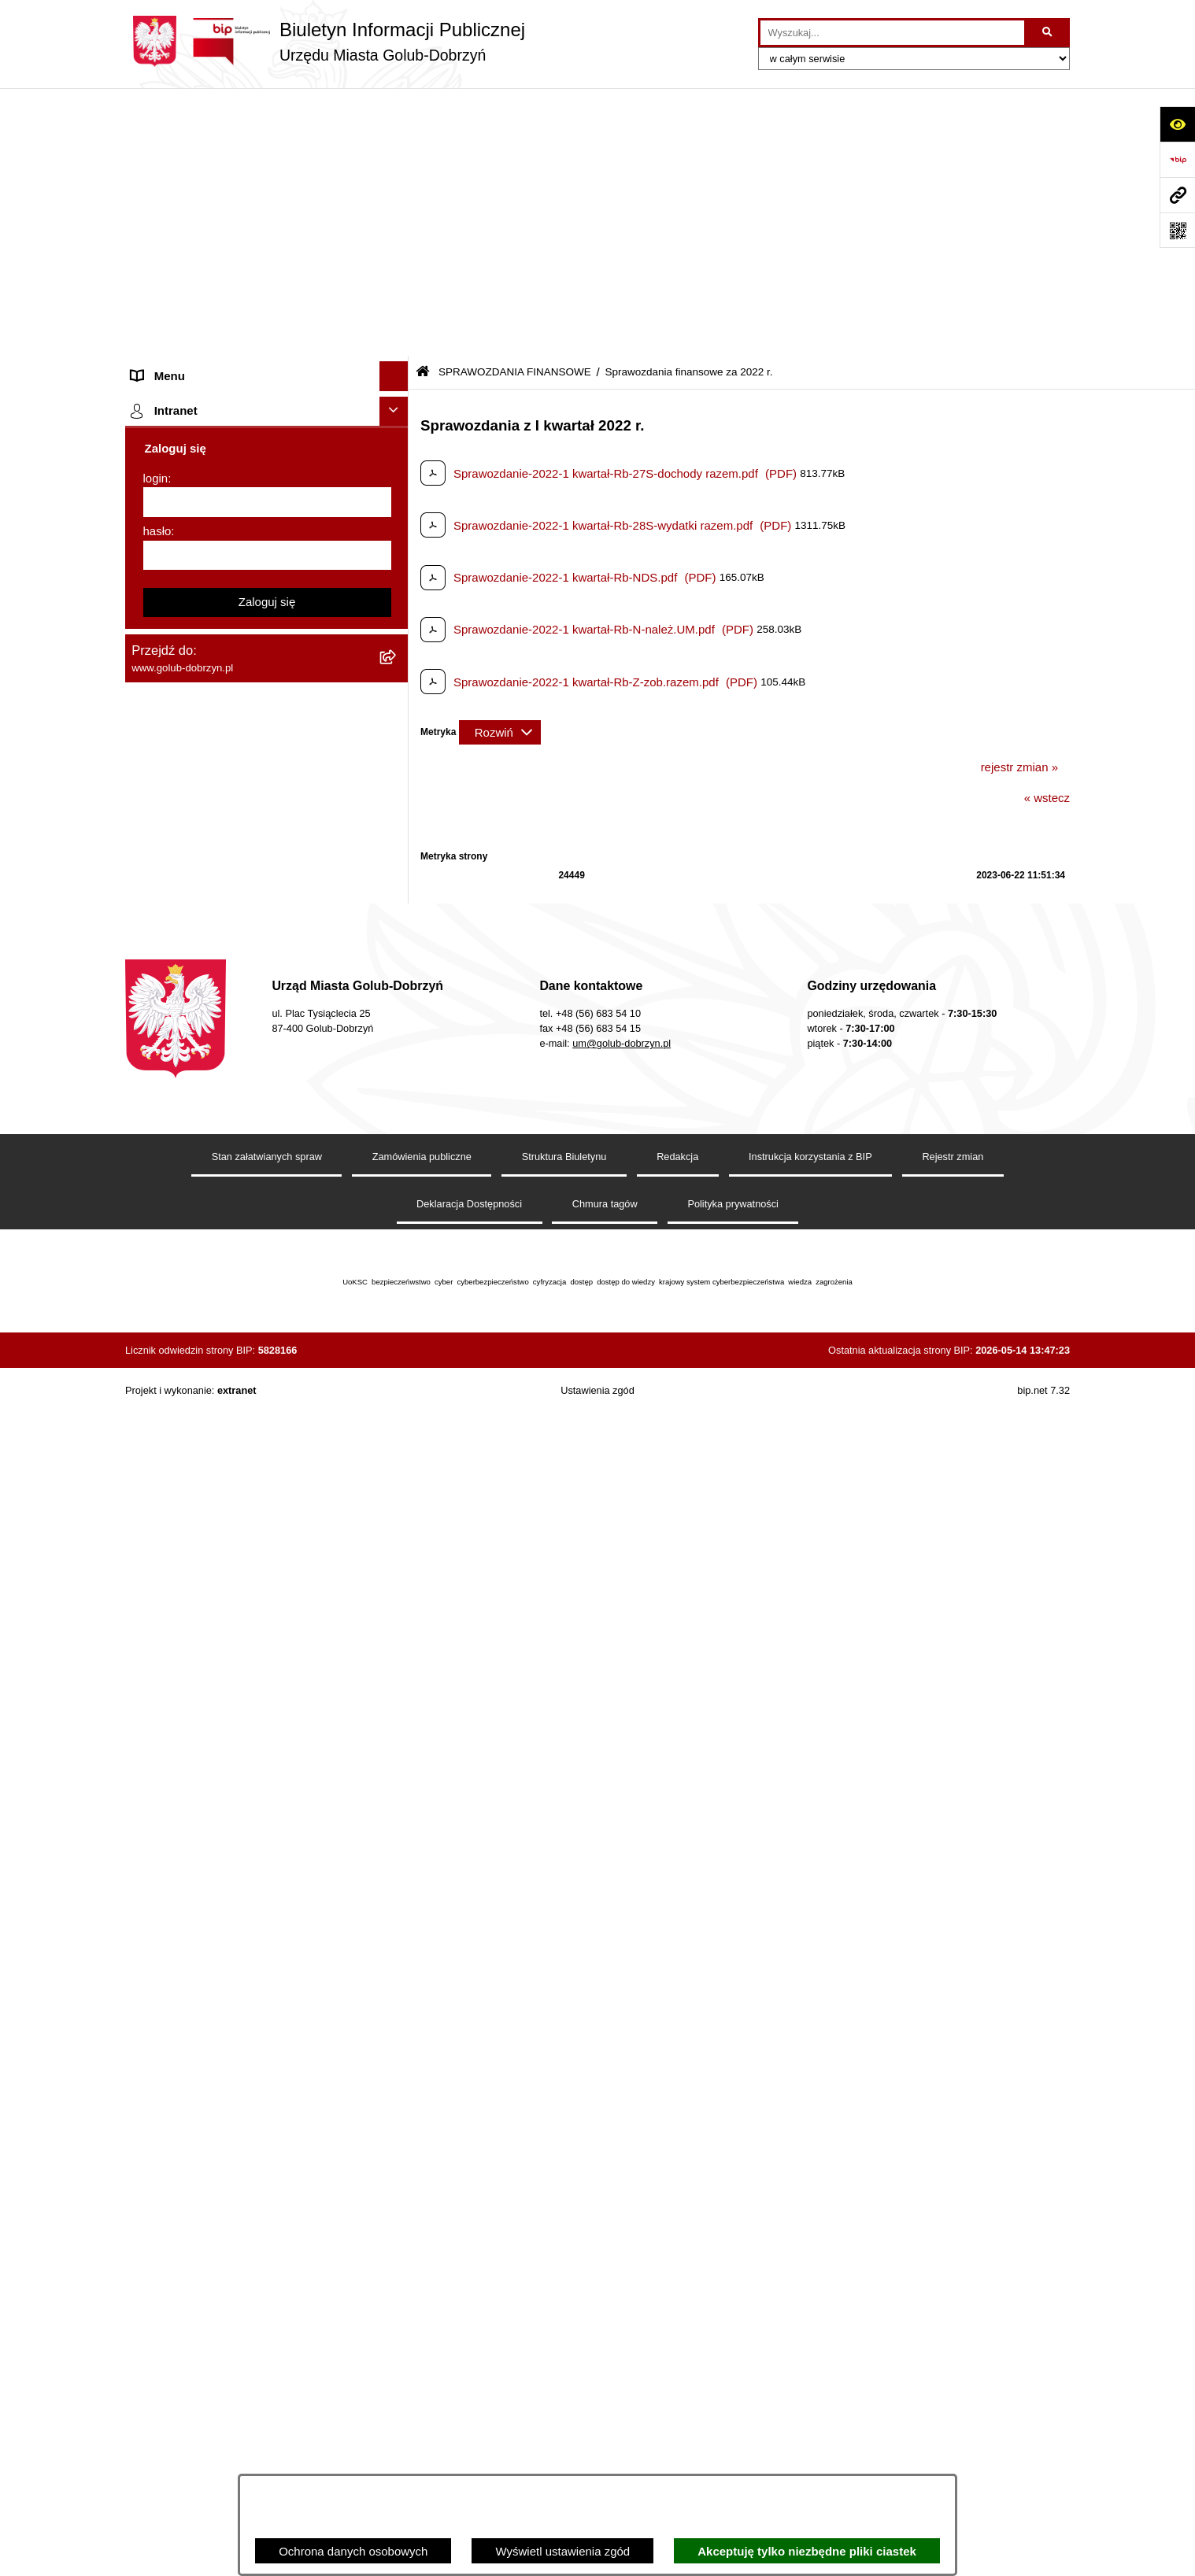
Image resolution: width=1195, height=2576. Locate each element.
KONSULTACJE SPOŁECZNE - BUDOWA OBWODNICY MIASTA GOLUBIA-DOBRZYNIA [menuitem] (242, 1469)
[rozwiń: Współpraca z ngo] (397, 433)
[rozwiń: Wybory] (397, 838)
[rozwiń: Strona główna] (397, 138)
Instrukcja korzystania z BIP (810, 2354)
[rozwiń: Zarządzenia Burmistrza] (397, 403)
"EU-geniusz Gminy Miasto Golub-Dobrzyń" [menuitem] (245, 1747)
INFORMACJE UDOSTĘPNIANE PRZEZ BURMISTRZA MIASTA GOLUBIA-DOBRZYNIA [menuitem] (238, 1611)
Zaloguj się (267, 2020)
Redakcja (677, 2354)
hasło (157, 1950)
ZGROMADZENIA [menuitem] (179, 1658)
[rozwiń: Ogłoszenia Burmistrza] (397, 285)
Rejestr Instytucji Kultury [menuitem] (194, 1180)
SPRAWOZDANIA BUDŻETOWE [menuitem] (218, 461)
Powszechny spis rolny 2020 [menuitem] (205, 1092)
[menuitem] (267, 531)
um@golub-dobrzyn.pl (621, 2241)
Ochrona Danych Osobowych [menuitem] (208, 343)
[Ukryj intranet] (394, 1830)
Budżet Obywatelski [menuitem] (183, 1151)
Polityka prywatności (733, 2402)
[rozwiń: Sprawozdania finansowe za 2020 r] (397, 610)
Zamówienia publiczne (422, 2354)
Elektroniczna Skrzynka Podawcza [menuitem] (221, 1316)
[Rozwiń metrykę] (500, 464)
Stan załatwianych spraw (267, 2354)
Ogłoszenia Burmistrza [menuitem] (190, 284)
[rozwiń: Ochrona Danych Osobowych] (397, 344)
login (155, 1896)
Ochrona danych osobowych (353, 2551)
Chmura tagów (605, 2402)
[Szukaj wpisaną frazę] (1048, 33)
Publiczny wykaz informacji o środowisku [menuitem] (237, 808)
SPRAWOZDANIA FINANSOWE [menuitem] (216, 491)
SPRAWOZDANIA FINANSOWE (514, 104)
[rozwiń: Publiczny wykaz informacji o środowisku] (397, 809)
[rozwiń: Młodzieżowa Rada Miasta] (397, 256)
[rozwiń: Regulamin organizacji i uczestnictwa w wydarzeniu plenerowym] (397, 868)
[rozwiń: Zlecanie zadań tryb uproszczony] (397, 197)
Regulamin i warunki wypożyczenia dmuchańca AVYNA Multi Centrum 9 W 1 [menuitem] (255, 1384)
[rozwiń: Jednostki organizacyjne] (397, 226)
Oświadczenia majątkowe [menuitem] (198, 1210)
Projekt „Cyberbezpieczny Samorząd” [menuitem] (229, 1717)
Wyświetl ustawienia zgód (562, 2551)
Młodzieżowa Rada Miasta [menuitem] (200, 255)
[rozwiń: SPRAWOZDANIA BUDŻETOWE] (397, 462)
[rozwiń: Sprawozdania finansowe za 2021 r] (397, 571)
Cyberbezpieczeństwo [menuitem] (189, 1517)
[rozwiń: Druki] (397, 916)
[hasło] (267, 1974)
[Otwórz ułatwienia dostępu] (1177, 124)
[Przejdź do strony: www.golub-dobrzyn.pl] (1177, 195)
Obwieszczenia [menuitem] (171, 974)
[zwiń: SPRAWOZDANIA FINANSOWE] (397, 492)
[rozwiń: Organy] (397, 167)
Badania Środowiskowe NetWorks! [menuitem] (222, 1688)
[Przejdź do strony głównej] (325, 41)
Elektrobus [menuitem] (159, 1422)
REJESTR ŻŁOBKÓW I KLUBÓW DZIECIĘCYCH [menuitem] (220, 1786)
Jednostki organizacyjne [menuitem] (194, 225)
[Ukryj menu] (394, 109)
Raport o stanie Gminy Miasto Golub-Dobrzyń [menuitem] (250, 1286)
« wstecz (1047, 530)
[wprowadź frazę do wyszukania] (892, 33)
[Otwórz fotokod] (1177, 230)
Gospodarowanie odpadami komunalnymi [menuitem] (240, 1033)
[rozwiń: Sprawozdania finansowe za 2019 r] (397, 650)
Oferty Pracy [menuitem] (164, 1062)
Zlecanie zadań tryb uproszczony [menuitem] (217, 196)
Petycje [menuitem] (150, 314)
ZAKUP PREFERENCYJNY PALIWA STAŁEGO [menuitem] (227, 1555)
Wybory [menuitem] (151, 837)
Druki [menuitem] (145, 915)
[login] (267, 1921)
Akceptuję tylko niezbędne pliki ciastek (806, 2551)
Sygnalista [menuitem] (158, 1345)
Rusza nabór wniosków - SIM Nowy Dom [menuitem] (238, 1003)
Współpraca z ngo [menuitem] (178, 432)
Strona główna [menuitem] (169, 137)
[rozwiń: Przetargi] (397, 374)
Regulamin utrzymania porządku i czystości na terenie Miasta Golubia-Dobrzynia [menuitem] (252, 1248)
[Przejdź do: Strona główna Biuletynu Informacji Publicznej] (423, 104)
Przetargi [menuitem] (155, 373)
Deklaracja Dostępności (469, 2402)
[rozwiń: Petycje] (397, 315)
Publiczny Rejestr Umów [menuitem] (195, 1121)
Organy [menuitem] (150, 166)
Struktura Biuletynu (564, 2354)
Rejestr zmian (952, 2354)
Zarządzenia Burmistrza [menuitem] (193, 402)
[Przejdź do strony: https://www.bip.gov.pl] (1177, 159)
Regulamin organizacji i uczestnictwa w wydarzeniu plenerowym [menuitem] (233, 877)
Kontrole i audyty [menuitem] (175, 944)
